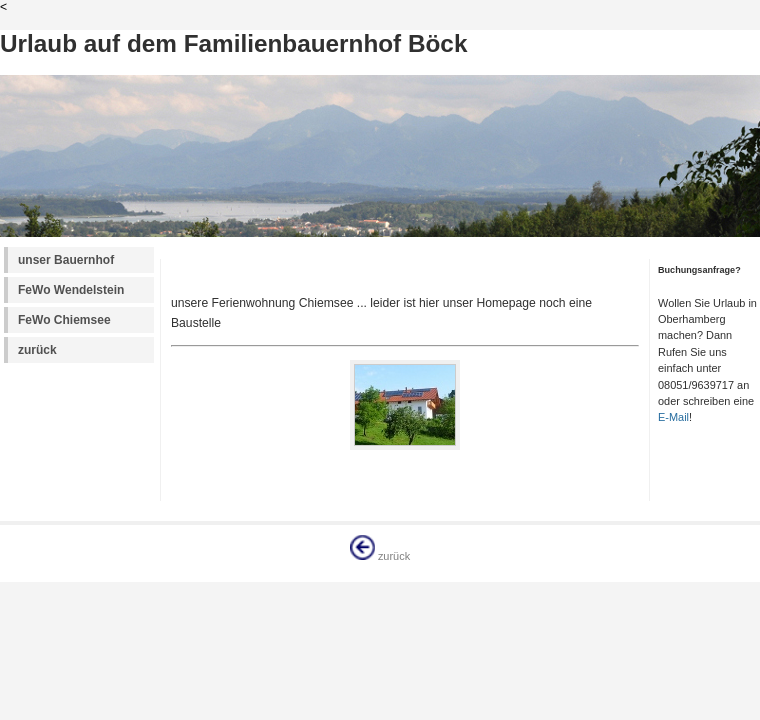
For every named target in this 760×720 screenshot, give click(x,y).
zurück (37, 350)
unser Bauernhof (66, 260)
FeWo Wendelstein (71, 290)
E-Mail (673, 417)
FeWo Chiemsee (64, 320)
